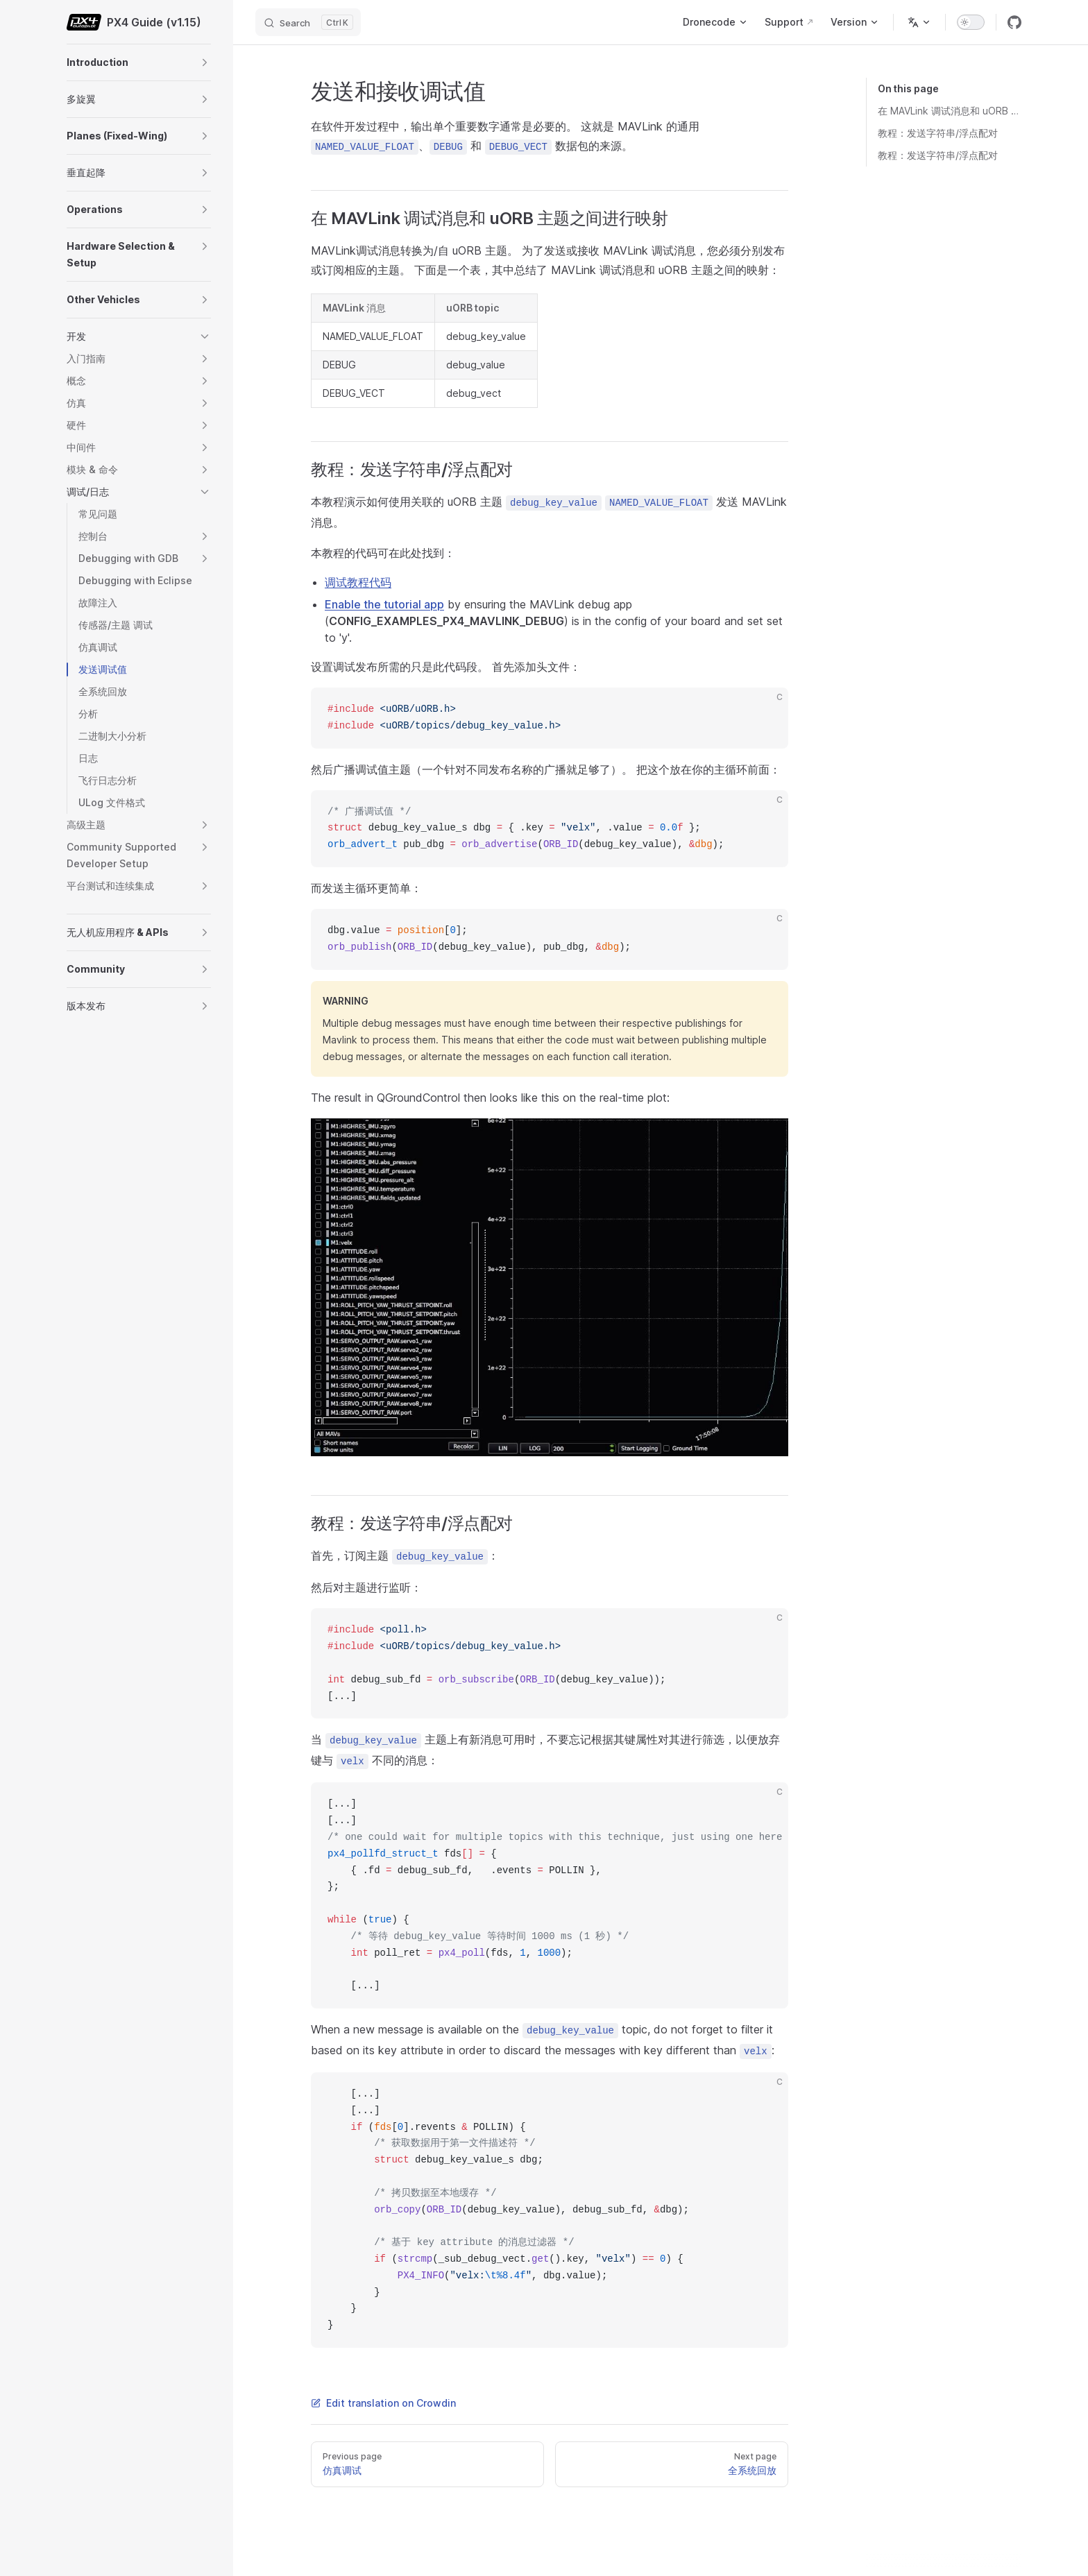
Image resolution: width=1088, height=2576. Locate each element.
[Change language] (919, 22)
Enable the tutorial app (384, 604)
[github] (1014, 22)
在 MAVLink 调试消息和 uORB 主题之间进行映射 (949, 111)
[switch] (971, 22)
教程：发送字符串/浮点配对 (938, 133)
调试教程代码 (358, 582)
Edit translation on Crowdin (383, 2403)
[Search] (308, 22)
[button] (205, 62)
